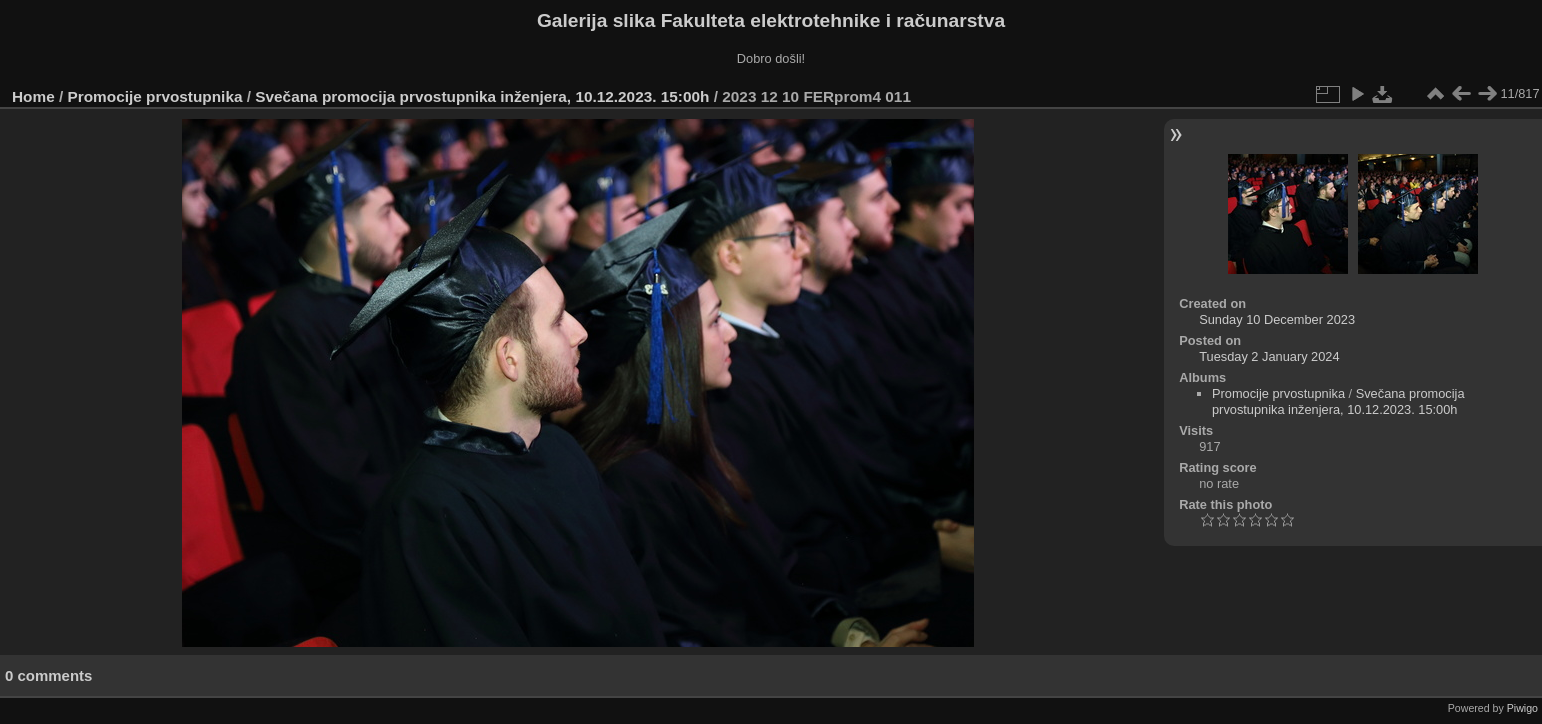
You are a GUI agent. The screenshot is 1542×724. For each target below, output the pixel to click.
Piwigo (1522, 708)
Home (33, 96)
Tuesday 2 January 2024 (1269, 356)
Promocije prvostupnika (155, 96)
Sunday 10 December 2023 (1277, 319)
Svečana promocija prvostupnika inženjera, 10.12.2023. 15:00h (482, 96)
